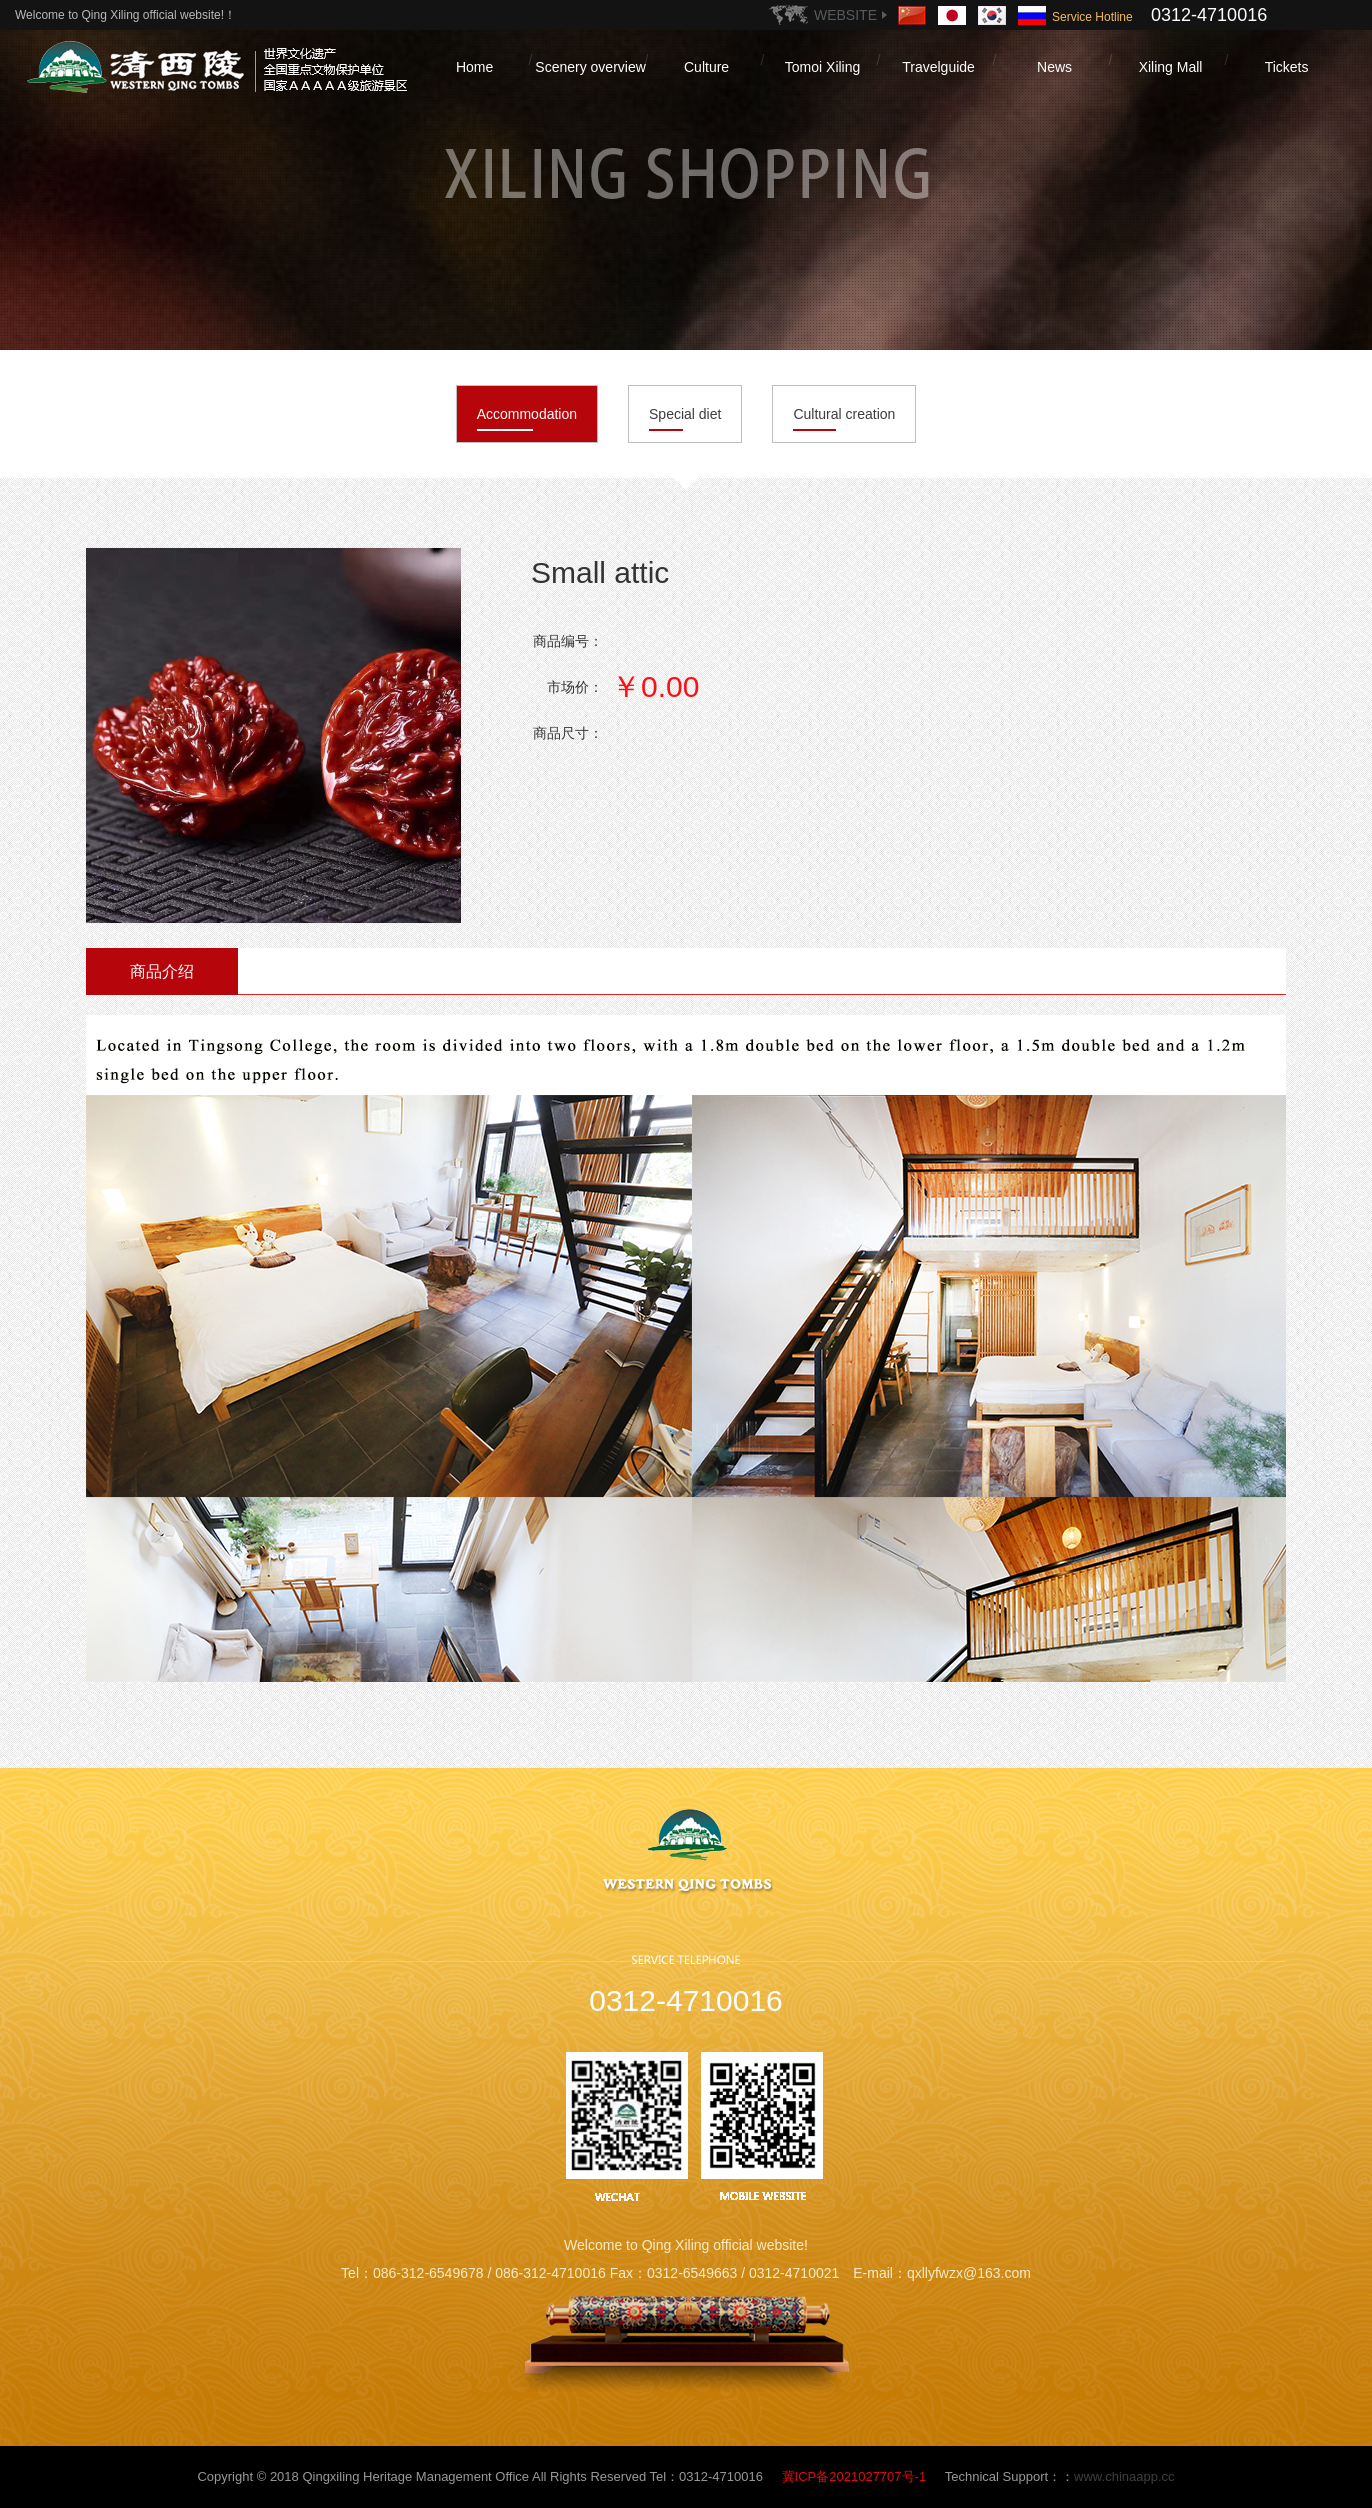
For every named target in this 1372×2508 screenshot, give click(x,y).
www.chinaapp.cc (1124, 2476)
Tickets (1287, 67)
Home (474, 67)
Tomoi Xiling (822, 67)
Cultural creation (844, 414)
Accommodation (527, 414)
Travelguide (938, 67)
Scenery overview (590, 67)
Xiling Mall (1171, 67)
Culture (706, 67)
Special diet (685, 414)
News (1054, 67)
